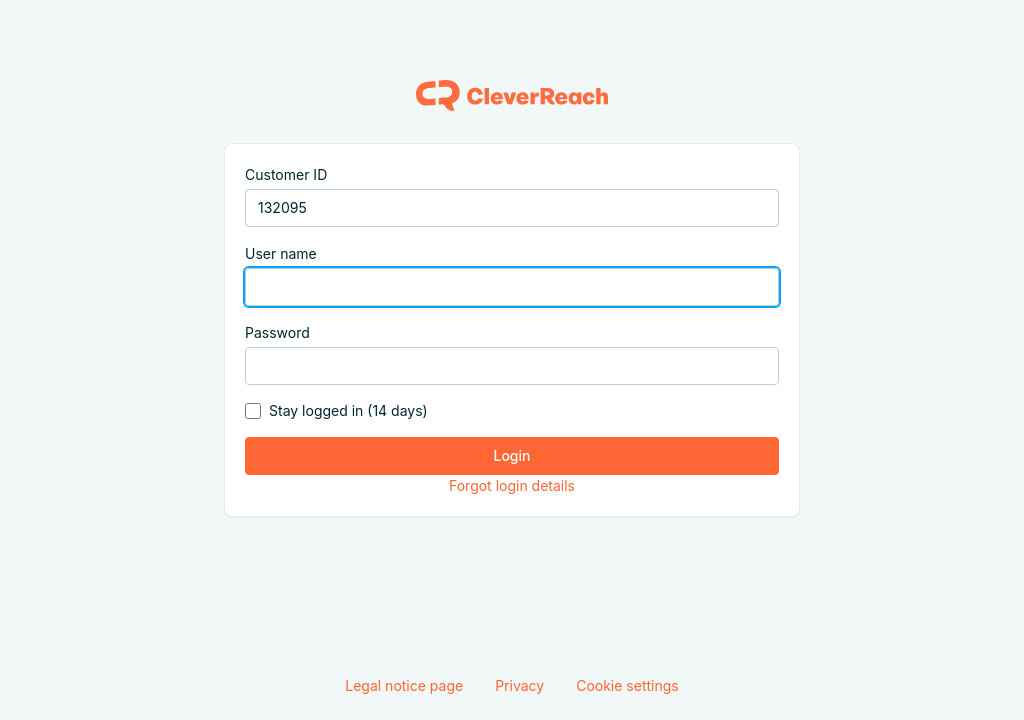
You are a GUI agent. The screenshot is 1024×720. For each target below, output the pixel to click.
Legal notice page (404, 685)
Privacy (519, 685)
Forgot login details (512, 485)
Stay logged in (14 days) (348, 410)
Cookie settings (627, 685)
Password (277, 332)
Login (512, 455)
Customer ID (286, 174)
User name (281, 253)
